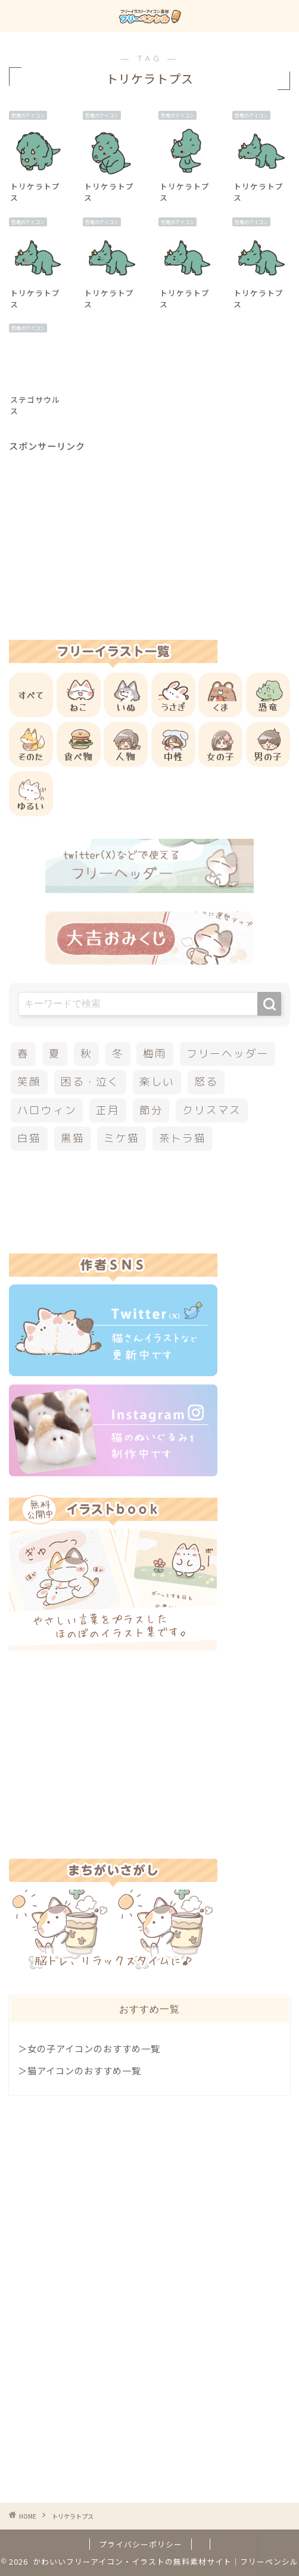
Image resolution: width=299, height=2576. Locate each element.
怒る (206, 1081)
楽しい (157, 1081)
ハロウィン (46, 1110)
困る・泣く (90, 1081)
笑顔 (29, 1081)
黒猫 (73, 1138)
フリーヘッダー (227, 1053)
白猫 (29, 1138)
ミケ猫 (121, 1138)
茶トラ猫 (182, 1138)
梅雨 (155, 1053)
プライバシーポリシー (140, 2544)
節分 (151, 1110)
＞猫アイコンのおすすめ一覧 (79, 2070)
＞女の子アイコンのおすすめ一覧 (89, 2048)
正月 (108, 1110)
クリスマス (211, 1110)
